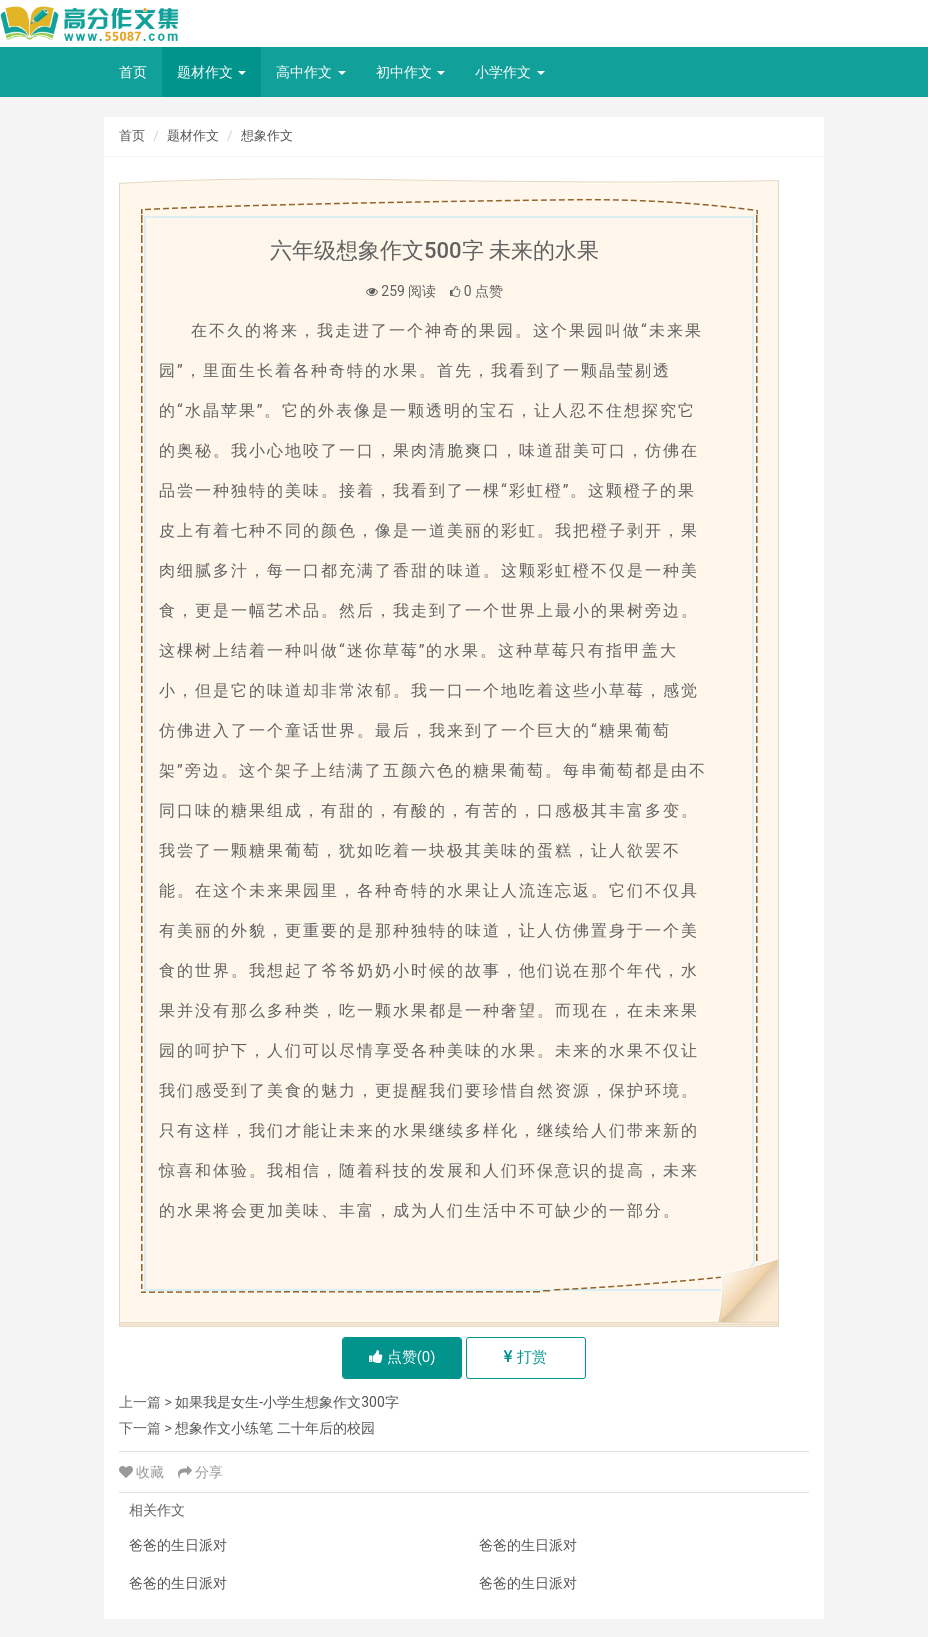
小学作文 (509, 72)
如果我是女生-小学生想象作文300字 (286, 1402)
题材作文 (211, 72)
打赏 (525, 1357)
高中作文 (310, 72)
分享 (200, 1472)
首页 (133, 72)
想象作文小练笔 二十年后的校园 (274, 1428)
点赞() (402, 1357)
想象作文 (267, 135)
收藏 (143, 1472)
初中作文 (410, 72)
